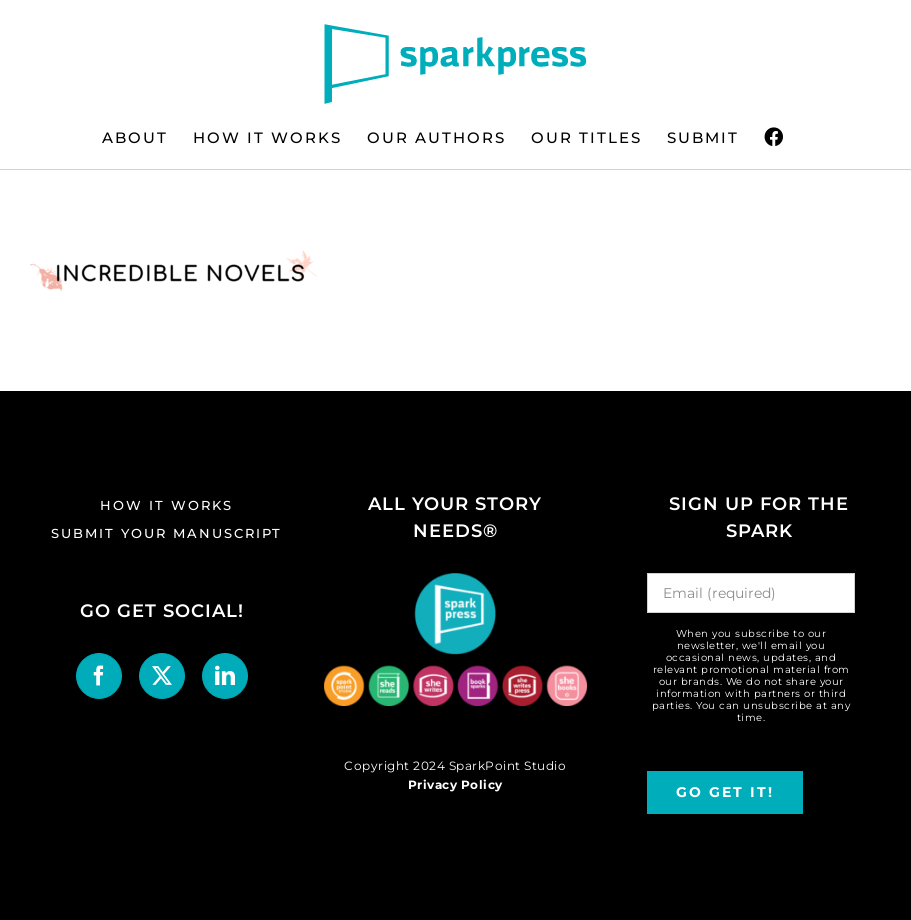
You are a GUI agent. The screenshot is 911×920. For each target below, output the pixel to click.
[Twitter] (162, 676)
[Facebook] (99, 676)
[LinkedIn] (225, 676)
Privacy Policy (455, 784)
